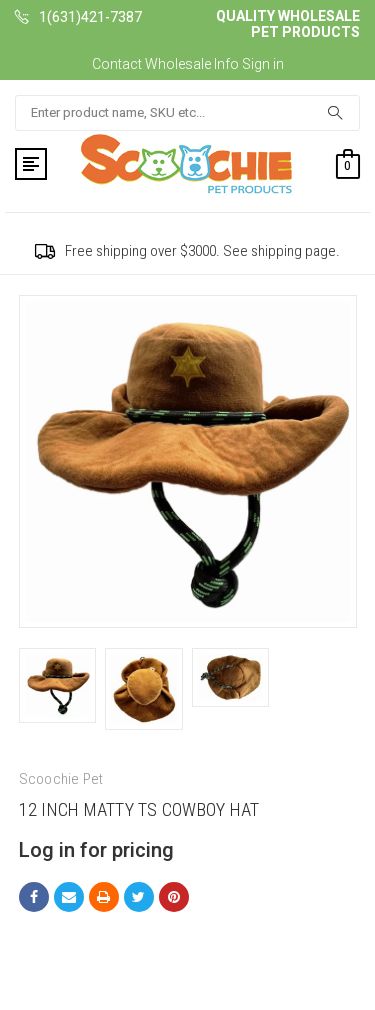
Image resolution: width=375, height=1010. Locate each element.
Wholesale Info (192, 64)
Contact (117, 64)
